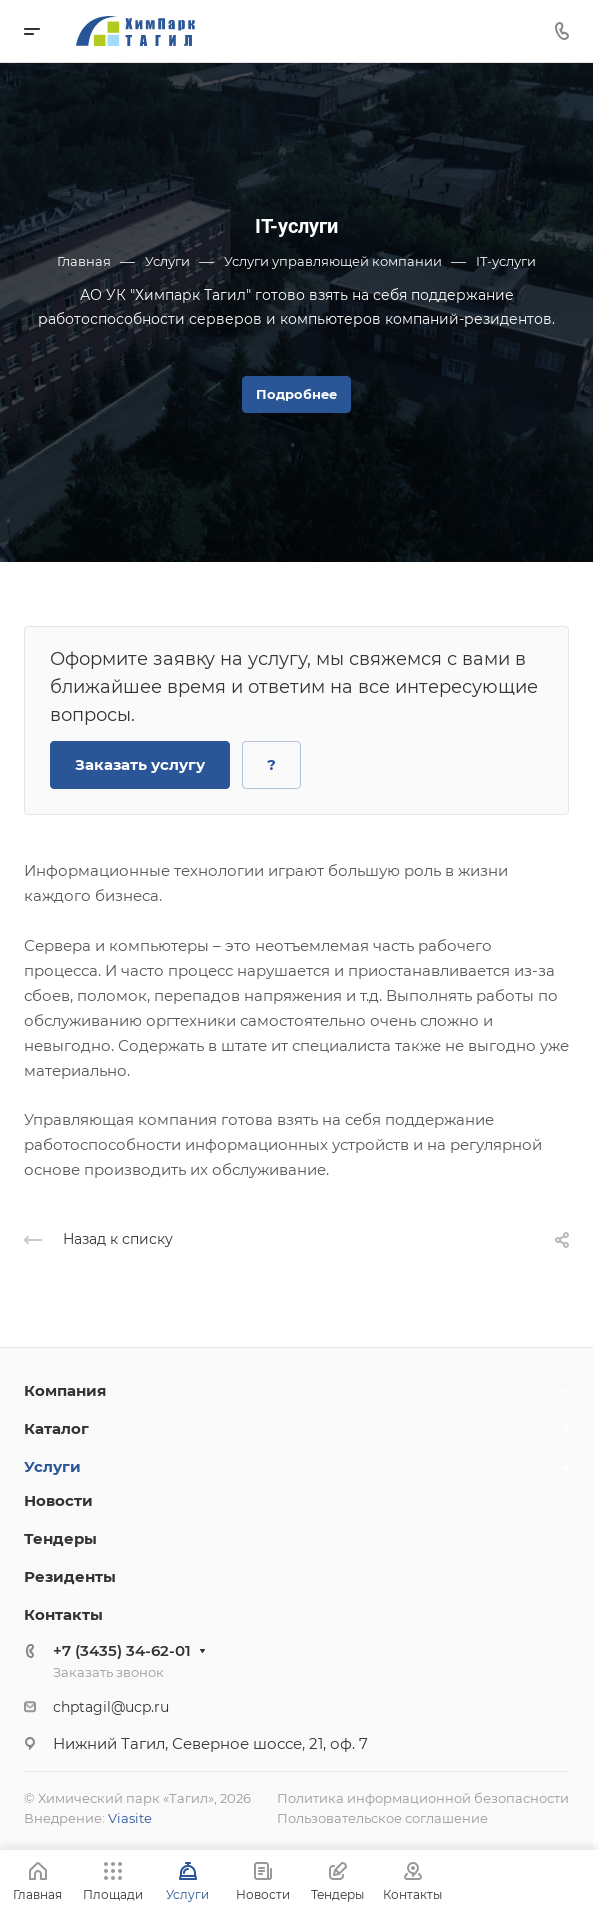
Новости (58, 1500)
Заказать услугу (140, 764)
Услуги (52, 1466)
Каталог (56, 1428)
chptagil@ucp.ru (111, 1707)
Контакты (63, 1614)
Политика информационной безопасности (423, 1798)
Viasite (130, 1818)
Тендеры (60, 1538)
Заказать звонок (108, 1672)
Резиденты (70, 1576)
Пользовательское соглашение (382, 1818)
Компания (65, 1390)
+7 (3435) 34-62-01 (122, 1650)
